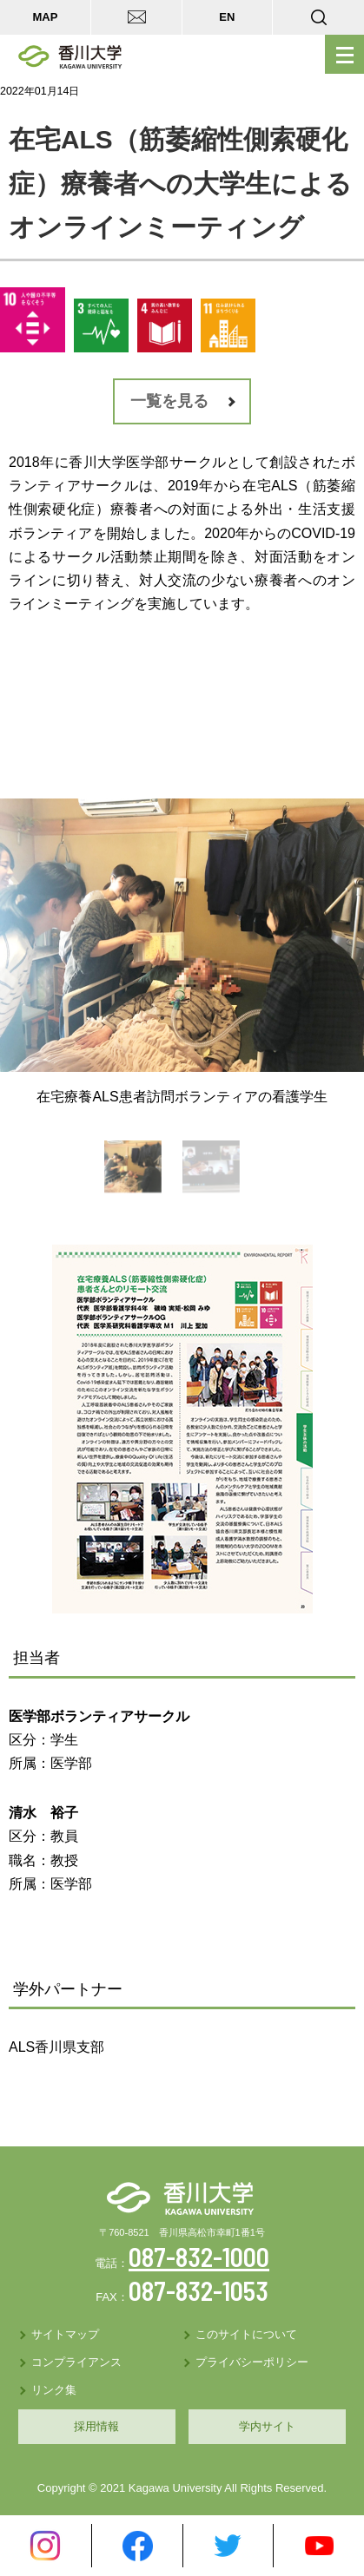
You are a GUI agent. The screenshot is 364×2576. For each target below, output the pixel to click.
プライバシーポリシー (251, 2362)
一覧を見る (169, 401)
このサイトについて (246, 2334)
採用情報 (96, 2426)
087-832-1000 (199, 2256)
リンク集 (53, 2389)
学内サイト (267, 2426)
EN (227, 16)
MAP (44, 16)
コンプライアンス (76, 2362)
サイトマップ (65, 2334)
